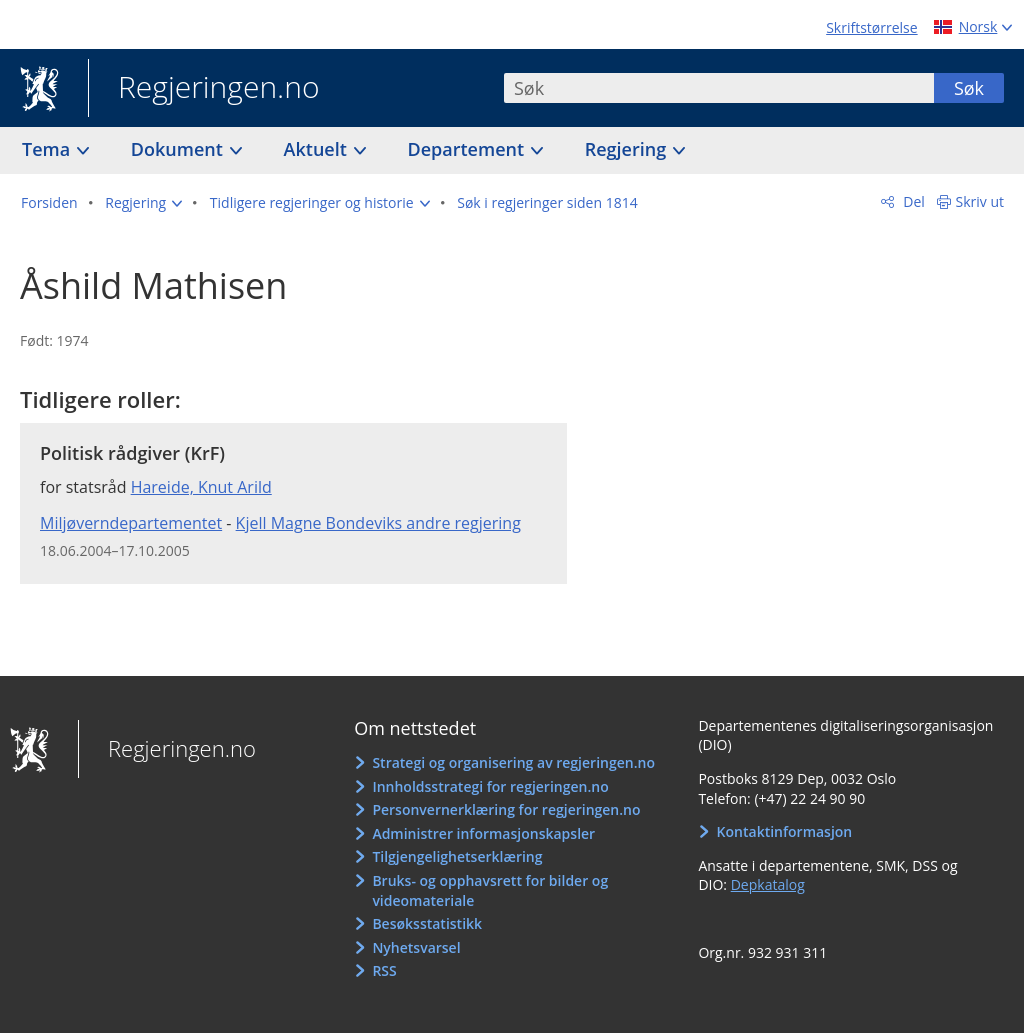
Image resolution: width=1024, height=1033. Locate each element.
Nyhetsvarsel (416, 947)
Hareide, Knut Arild (201, 487)
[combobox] (719, 88)
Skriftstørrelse (871, 27)
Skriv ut (980, 201)
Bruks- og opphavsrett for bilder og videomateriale (490, 890)
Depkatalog (768, 884)
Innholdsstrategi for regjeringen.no (490, 786)
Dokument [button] (179, 149)
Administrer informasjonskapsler (483, 833)
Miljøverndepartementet (131, 523)
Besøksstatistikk (427, 923)
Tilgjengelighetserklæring (457, 856)
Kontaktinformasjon (785, 831)
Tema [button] (48, 149)
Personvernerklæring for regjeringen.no (506, 809)
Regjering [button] (628, 149)
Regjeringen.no (204, 89)
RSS (384, 970)
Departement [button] (468, 149)
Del (912, 201)
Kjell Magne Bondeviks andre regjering (378, 523)
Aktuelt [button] (318, 149)
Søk (969, 88)
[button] (143, 203)
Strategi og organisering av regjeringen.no (513, 762)
